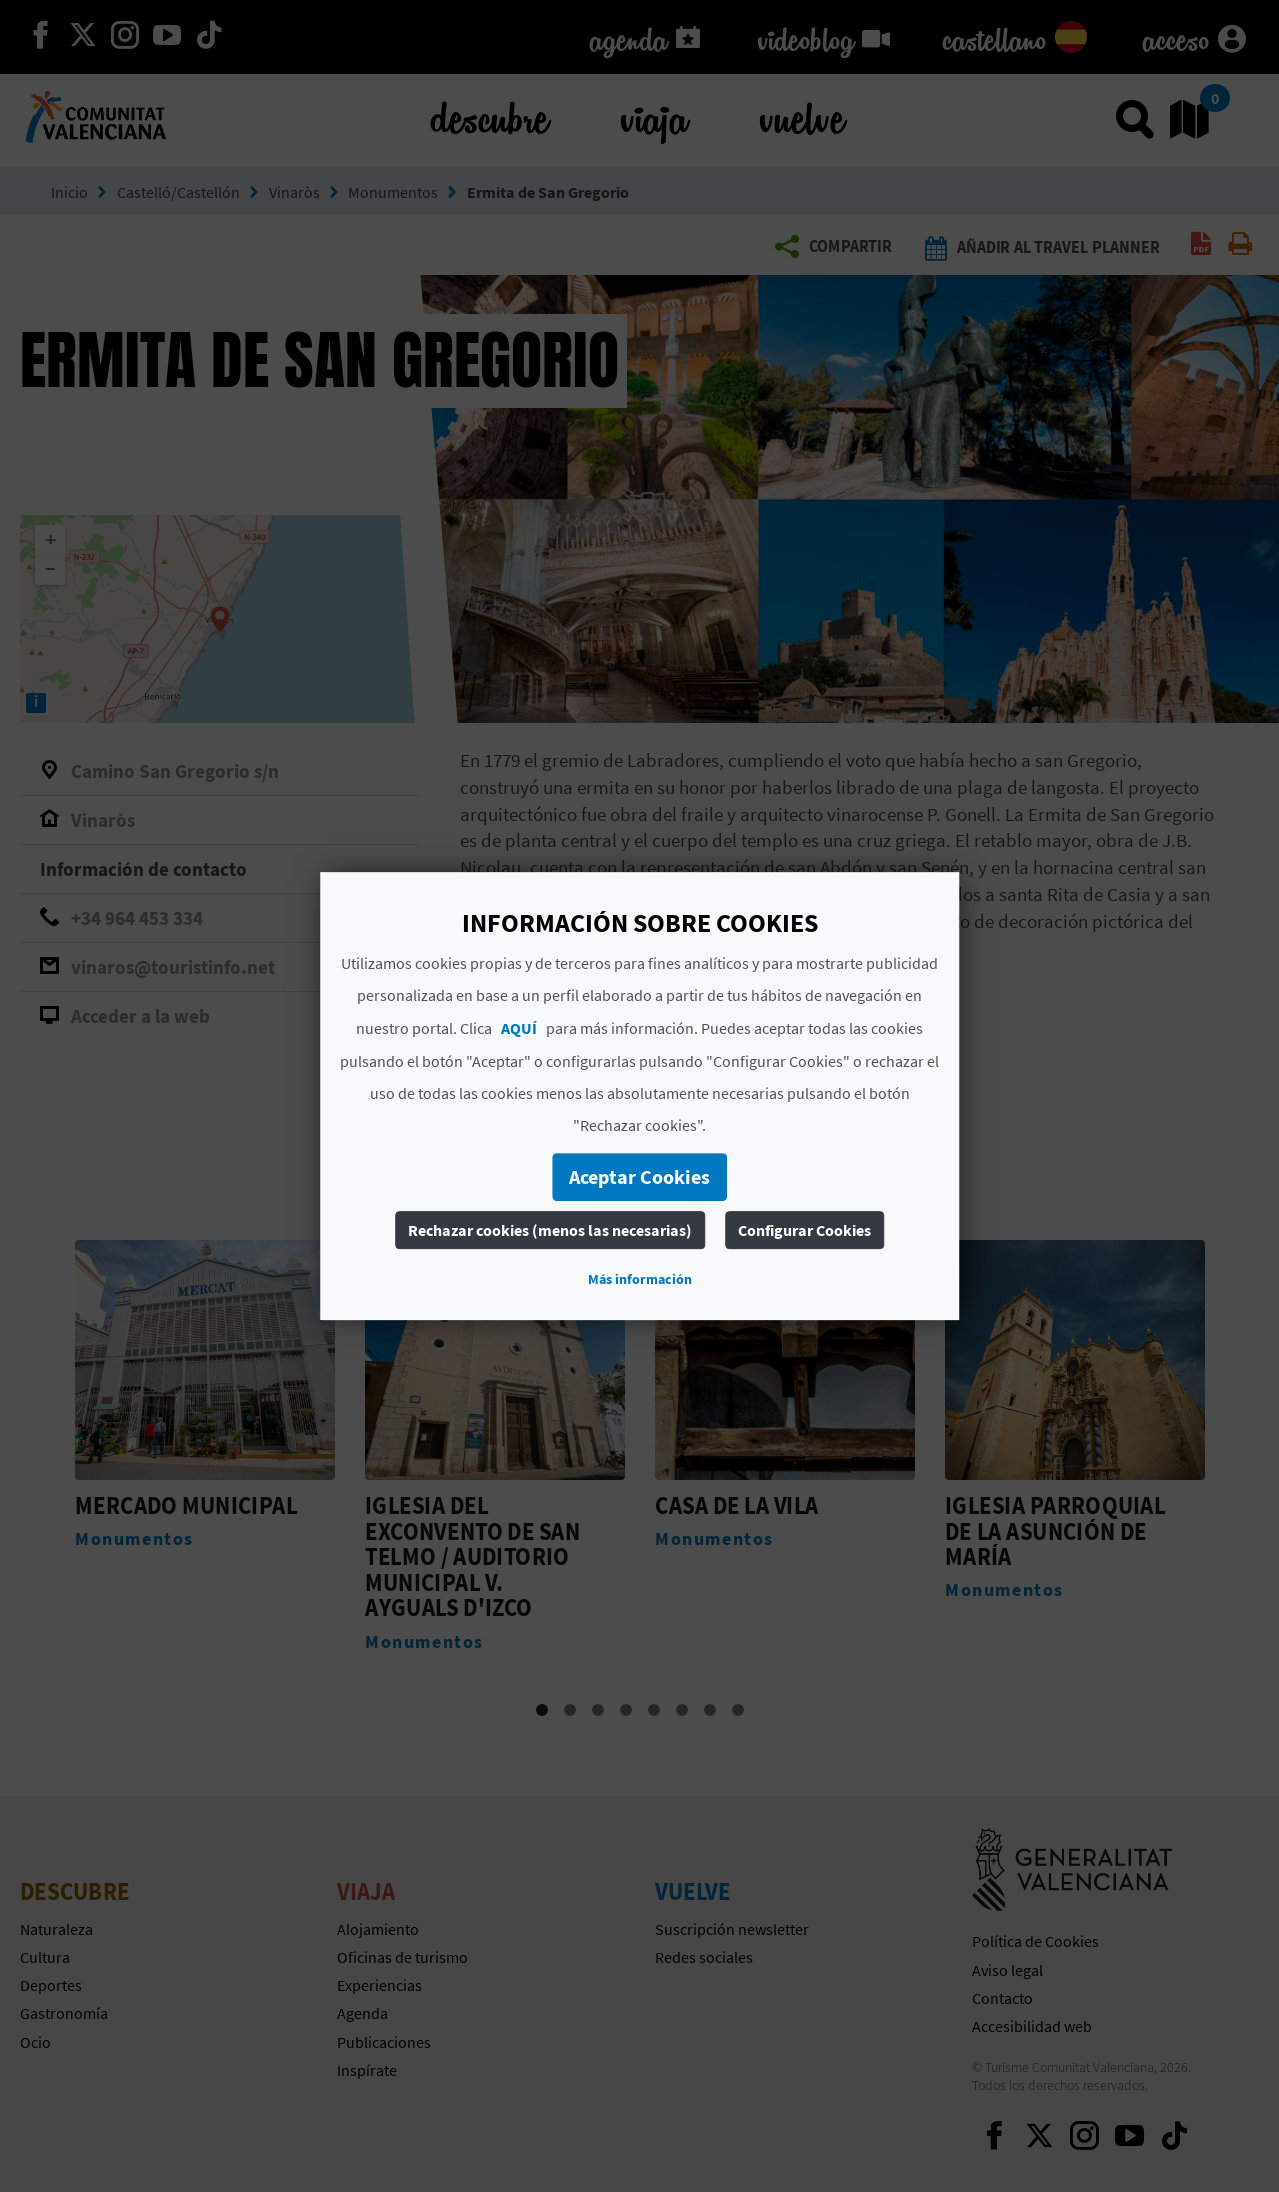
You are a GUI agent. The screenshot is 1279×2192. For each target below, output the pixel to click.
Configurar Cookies (804, 1230)
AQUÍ (519, 1028)
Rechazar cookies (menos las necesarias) (550, 1230)
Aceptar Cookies (639, 1176)
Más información (640, 1279)
